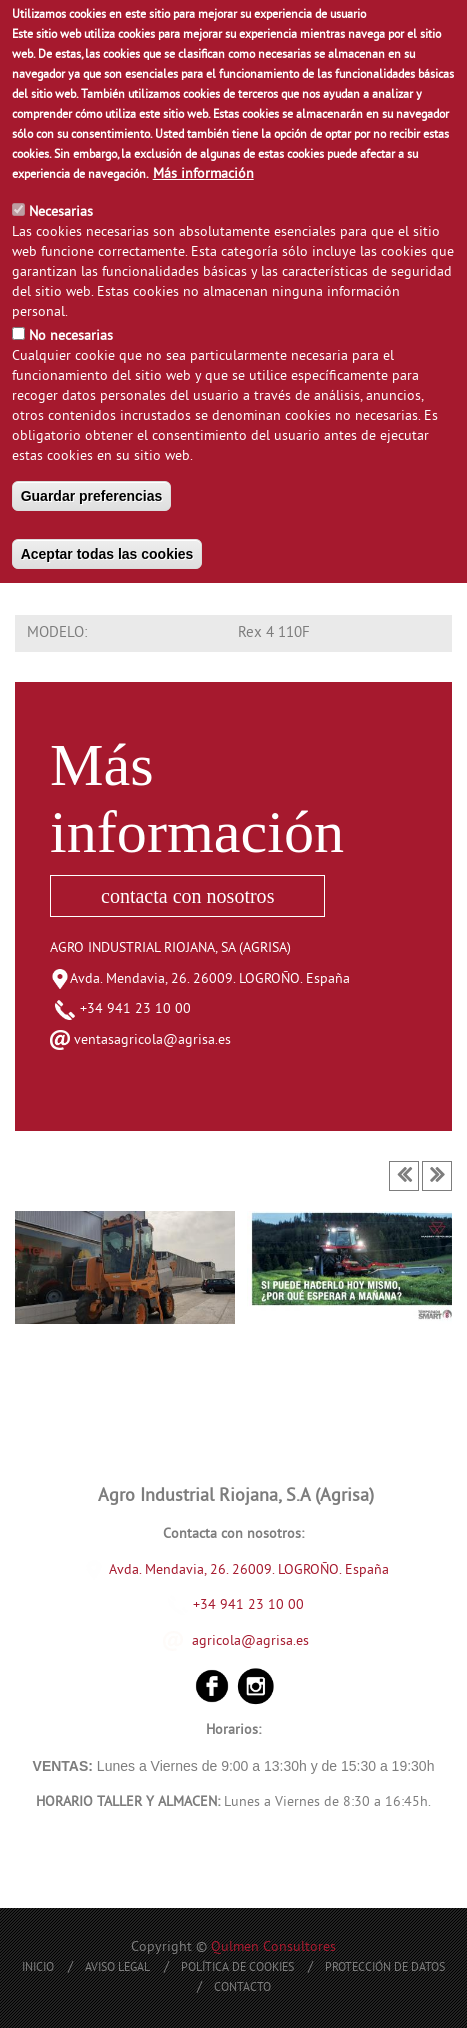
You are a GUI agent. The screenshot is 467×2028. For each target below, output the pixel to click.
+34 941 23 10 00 (123, 1009)
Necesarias (61, 212)
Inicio (38, 1968)
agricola (216, 1640)
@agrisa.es (275, 1640)
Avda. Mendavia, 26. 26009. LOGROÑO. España (210, 979)
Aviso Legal (117, 1968)
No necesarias (71, 336)
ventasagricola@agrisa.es (152, 1040)
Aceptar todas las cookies (107, 554)
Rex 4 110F (274, 633)
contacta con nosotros (187, 896)
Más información (203, 174)
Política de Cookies (237, 1968)
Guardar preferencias (92, 496)
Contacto (242, 1988)
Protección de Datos (385, 1968)
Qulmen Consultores (273, 1947)
